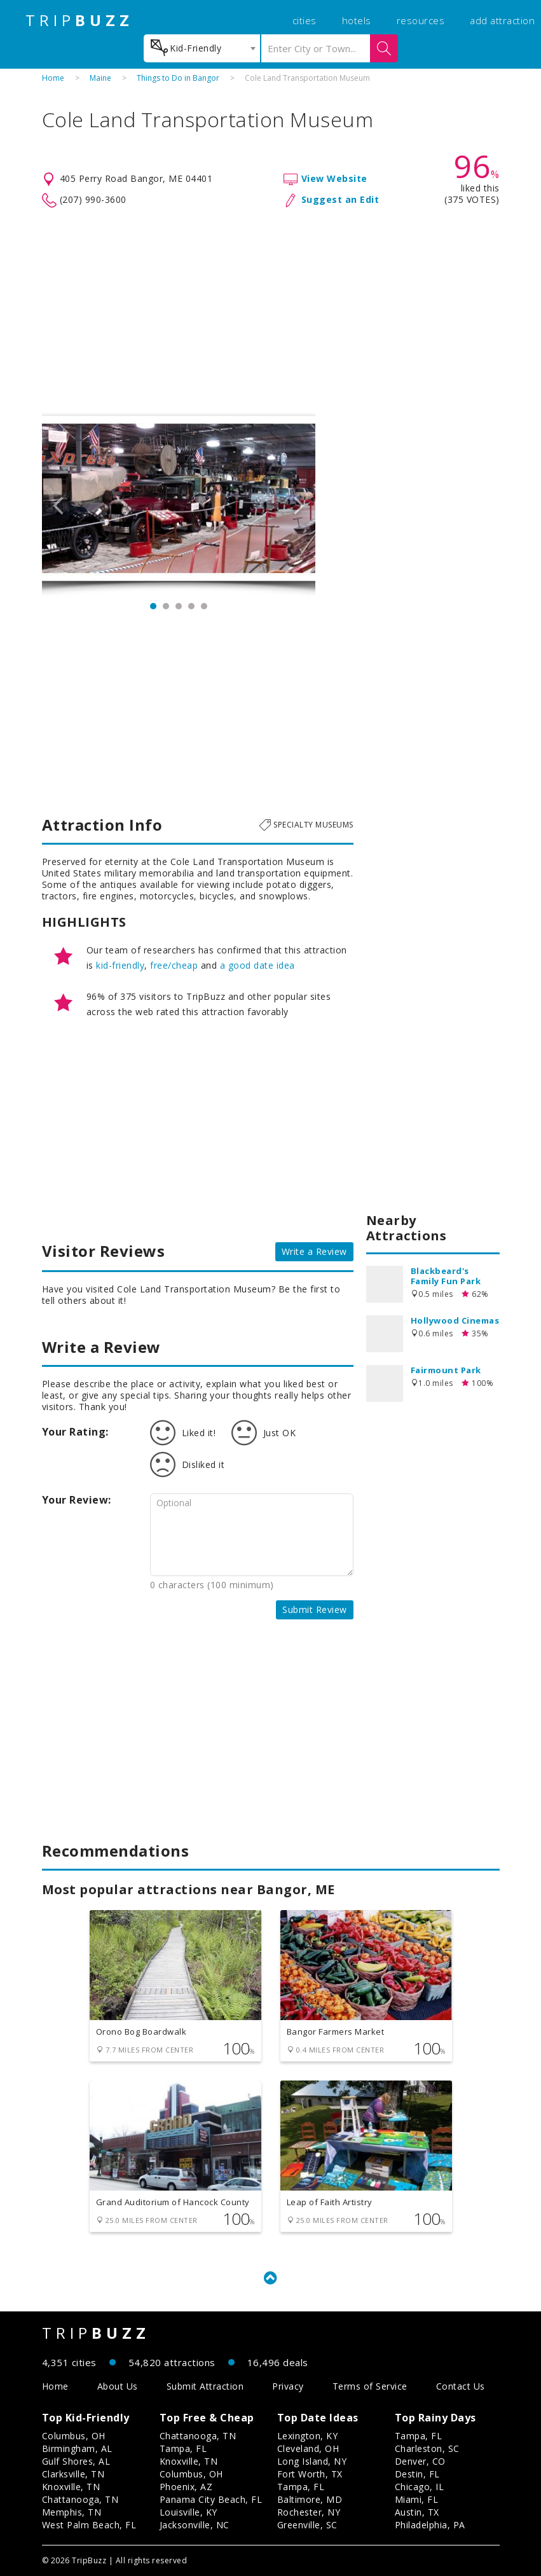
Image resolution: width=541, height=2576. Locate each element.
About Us (117, 2386)
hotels (356, 20)
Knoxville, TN (71, 2487)
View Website (334, 178)
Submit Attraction (205, 2386)
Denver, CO (420, 2461)
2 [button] (166, 606)
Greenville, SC (307, 2525)
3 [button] (178, 606)
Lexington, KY (307, 2436)
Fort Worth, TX (310, 2474)
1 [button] (153, 606)
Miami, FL (417, 2499)
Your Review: (76, 1499)
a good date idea (257, 965)
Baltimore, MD (310, 2499)
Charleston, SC (427, 2448)
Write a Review (314, 1251)
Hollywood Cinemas (455, 1320)
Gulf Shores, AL (76, 2461)
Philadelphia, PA (430, 2525)
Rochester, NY (309, 2512)
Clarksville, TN (73, 2474)
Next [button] (299, 504)
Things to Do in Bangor (178, 78)
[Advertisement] (271, 310)
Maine (100, 78)
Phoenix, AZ (186, 2487)
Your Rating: (75, 1431)
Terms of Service (369, 2386)
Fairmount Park (446, 1370)
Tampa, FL (183, 2448)
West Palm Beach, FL (89, 2525)
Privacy (288, 2386)
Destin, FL (417, 2474)
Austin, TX (417, 2512)
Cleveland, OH (308, 2448)
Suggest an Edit (340, 199)
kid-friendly (120, 965)
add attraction (502, 20)
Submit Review (314, 1609)
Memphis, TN (72, 2512)
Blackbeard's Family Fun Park (446, 1276)
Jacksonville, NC (194, 2525)
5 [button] (204, 606)
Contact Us (460, 2386)
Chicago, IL (419, 2487)
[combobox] (202, 48)
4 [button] (191, 606)
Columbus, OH (74, 2436)
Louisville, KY (188, 2512)
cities (304, 20)
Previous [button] (58, 504)
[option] (178, 504)
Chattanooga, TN (80, 2499)
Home (53, 78)
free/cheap (174, 965)
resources (421, 20)
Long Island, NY (312, 2461)
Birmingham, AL (77, 2448)
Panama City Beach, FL (211, 2499)
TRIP (79, 20)
